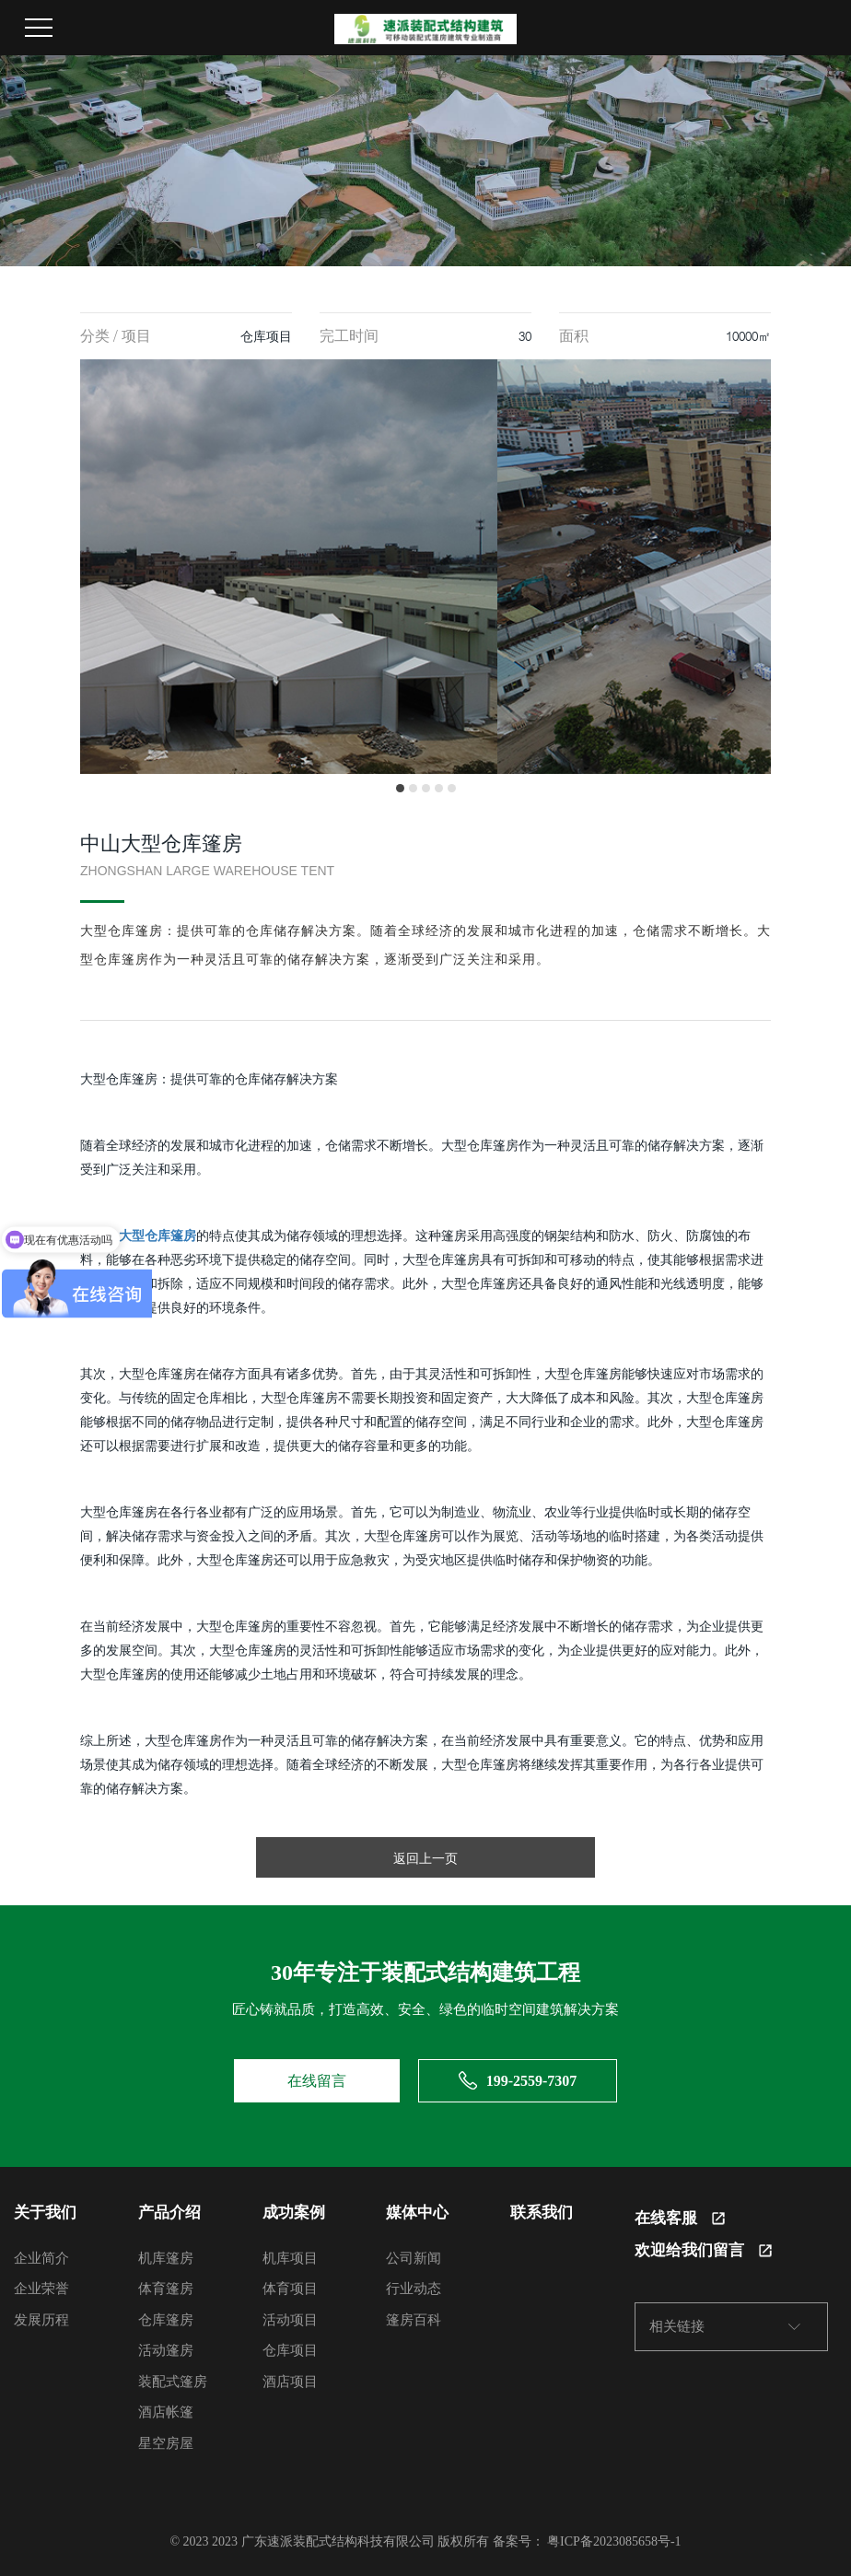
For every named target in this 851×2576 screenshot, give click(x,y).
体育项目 (290, 2288)
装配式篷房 (172, 2381)
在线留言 (316, 2081)
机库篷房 (165, 2258)
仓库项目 (290, 2350)
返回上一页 (425, 1858)
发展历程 (41, 2320)
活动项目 (290, 2320)
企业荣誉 (41, 2288)
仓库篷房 (165, 2320)
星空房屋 (165, 2443)
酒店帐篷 (165, 2412)
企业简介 (41, 2258)
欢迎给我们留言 (703, 2250)
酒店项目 (290, 2381)
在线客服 (680, 2218)
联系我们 (541, 2212)
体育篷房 (165, 2288)
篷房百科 (413, 2320)
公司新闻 (413, 2258)
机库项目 (290, 2258)
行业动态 (413, 2288)
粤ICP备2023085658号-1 (614, 2541)
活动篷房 (165, 2350)
